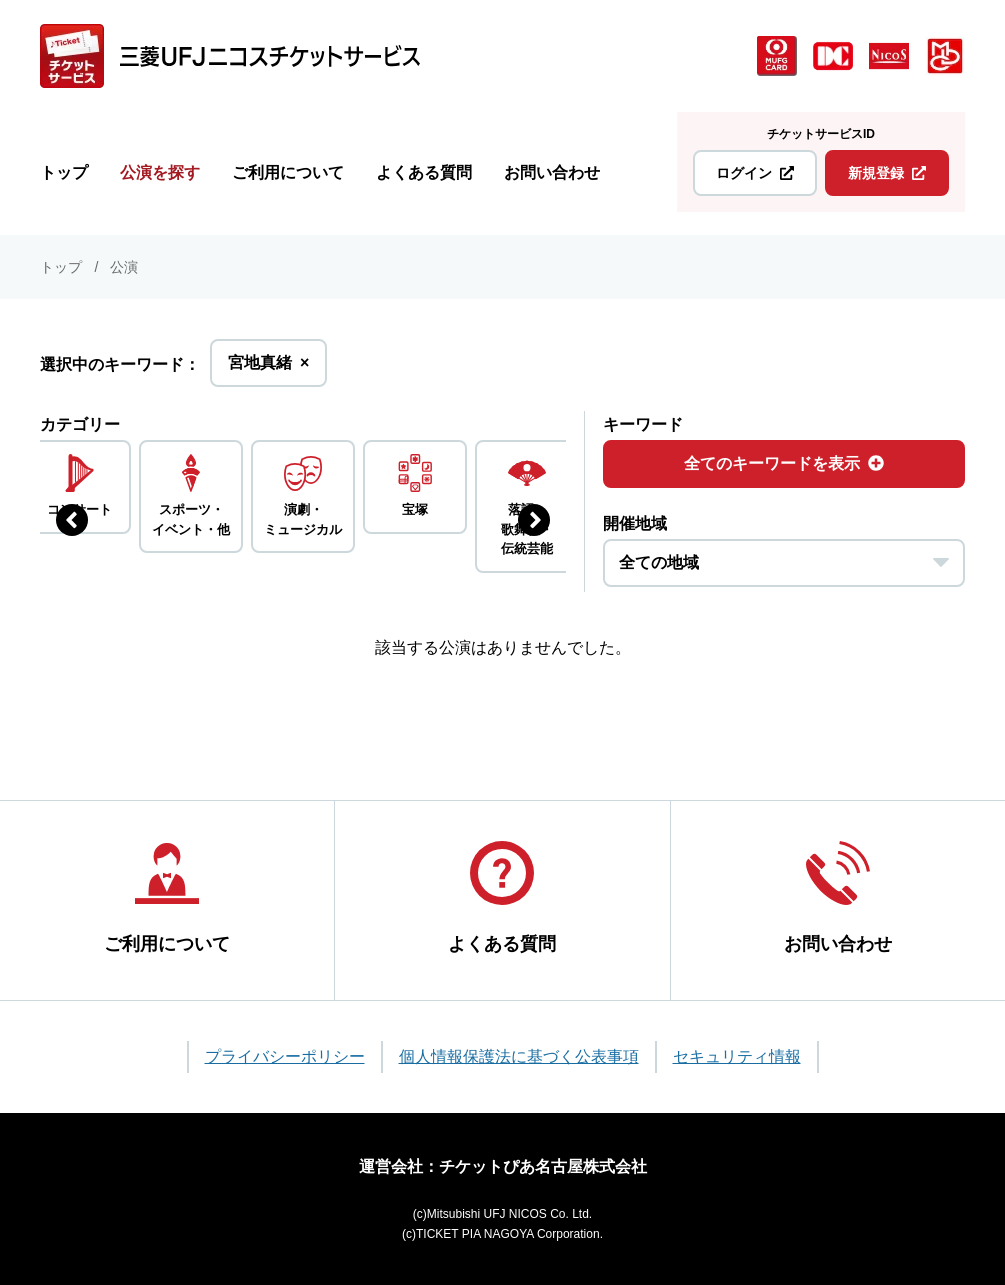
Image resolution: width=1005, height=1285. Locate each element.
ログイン (755, 173)
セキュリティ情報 (737, 1056)
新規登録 (887, 173)
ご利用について (288, 172)
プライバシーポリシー (285, 1056)
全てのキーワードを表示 (784, 463)
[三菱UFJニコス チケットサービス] (230, 56)
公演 (124, 267)
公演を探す (160, 172)
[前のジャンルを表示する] (72, 520)
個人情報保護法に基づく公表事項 (519, 1056)
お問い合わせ (552, 172)
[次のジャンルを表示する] (534, 520)
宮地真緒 (268, 368)
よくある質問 (424, 172)
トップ (64, 172)
